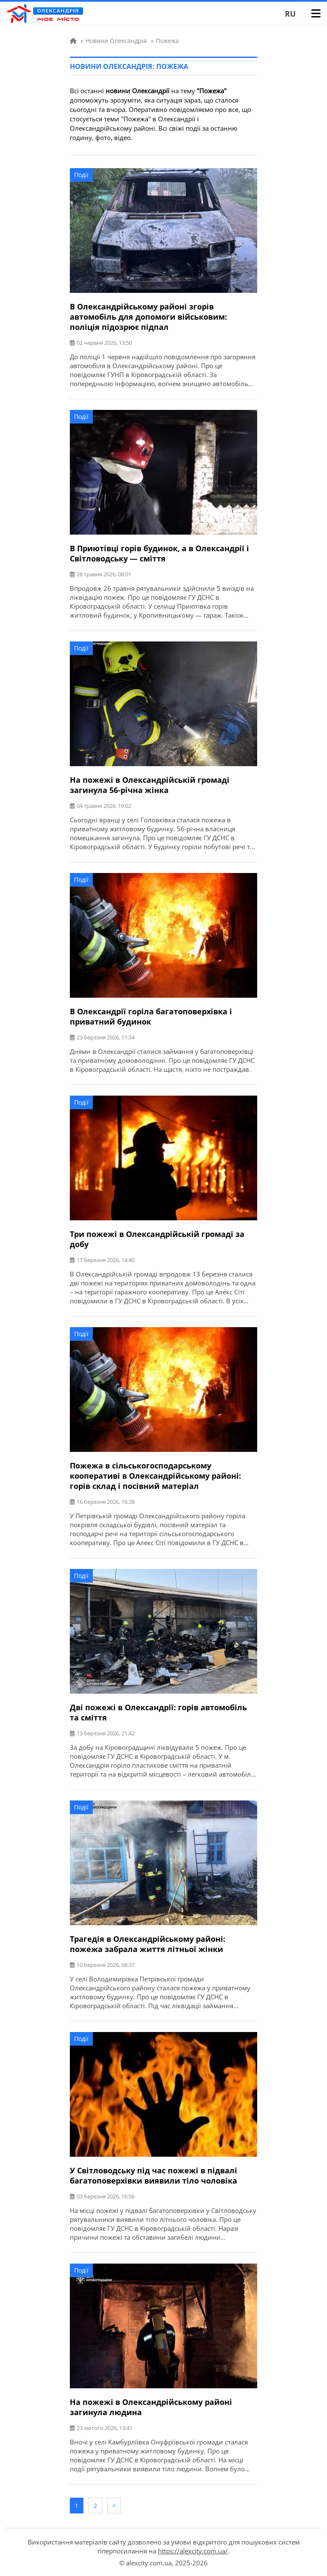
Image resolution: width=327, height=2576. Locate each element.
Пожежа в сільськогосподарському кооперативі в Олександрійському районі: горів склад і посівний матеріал (155, 1475)
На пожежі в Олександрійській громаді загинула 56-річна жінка (149, 785)
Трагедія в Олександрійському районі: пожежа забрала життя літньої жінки (147, 1944)
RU (290, 14)
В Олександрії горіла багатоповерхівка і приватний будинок (151, 1016)
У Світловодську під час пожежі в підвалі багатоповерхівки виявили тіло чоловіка (153, 2175)
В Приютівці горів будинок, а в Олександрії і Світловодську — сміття (159, 553)
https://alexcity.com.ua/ (193, 2551)
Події (81, 175)
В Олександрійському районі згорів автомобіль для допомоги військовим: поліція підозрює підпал (148, 316)
